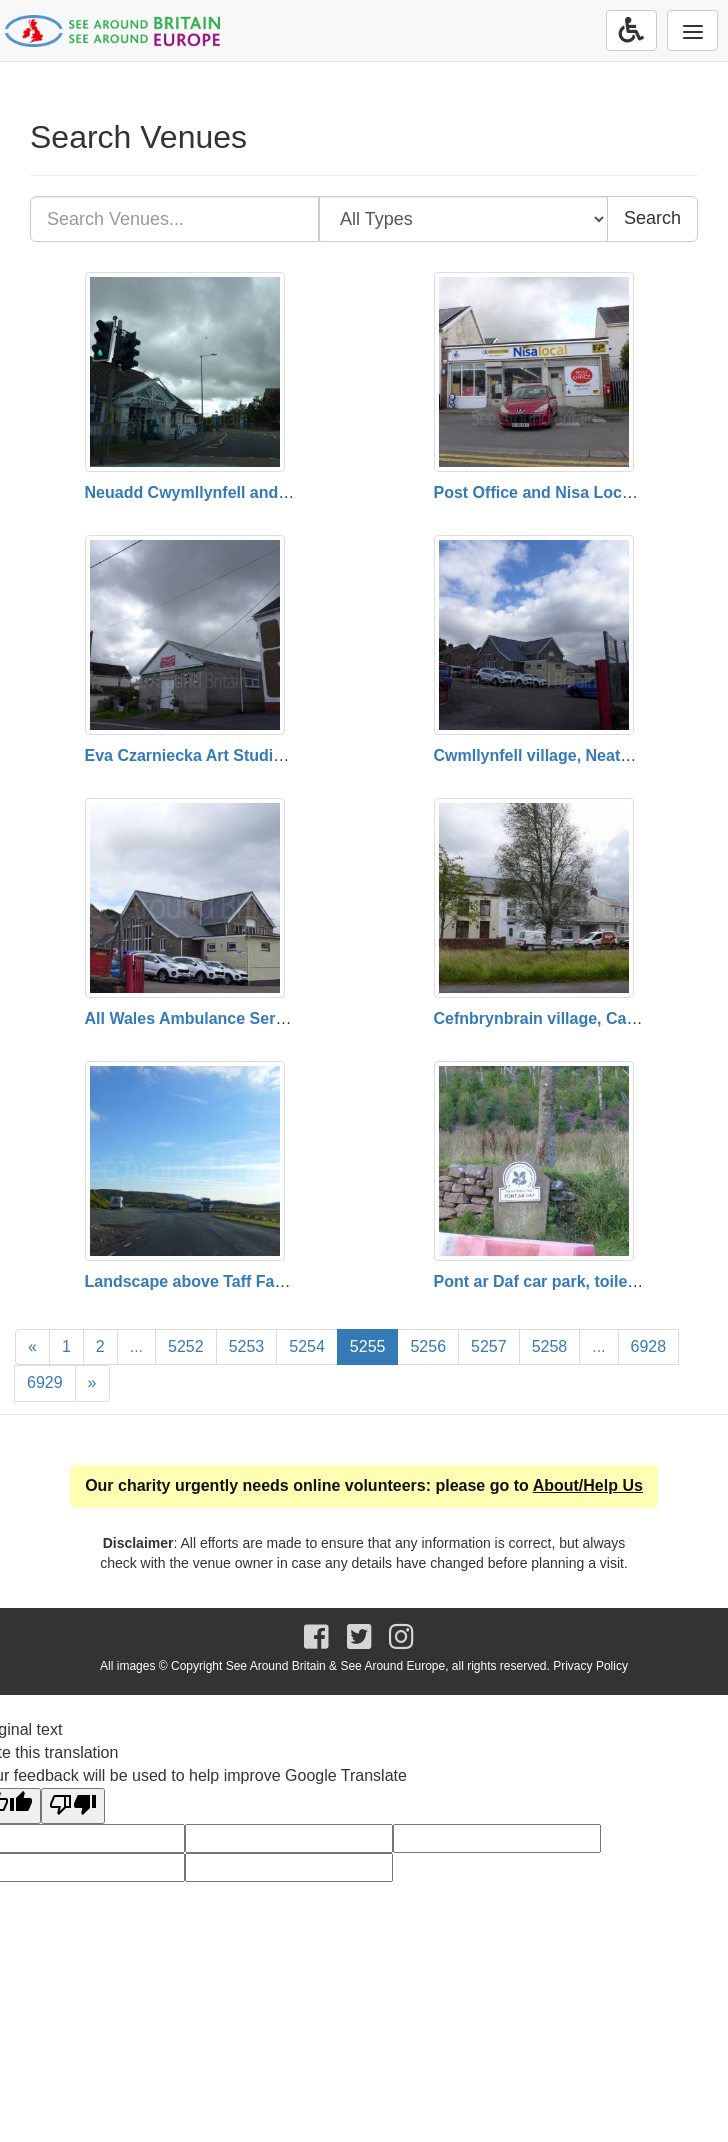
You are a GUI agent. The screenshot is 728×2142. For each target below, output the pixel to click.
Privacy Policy (590, 1666)
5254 (307, 1346)
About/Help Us (588, 1485)
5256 (428, 1346)
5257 (489, 1346)
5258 (550, 1346)
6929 (45, 1382)
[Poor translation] (73, 1806)
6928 (649, 1346)
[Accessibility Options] (631, 30)
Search (652, 218)
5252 (186, 1346)
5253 (247, 1346)
